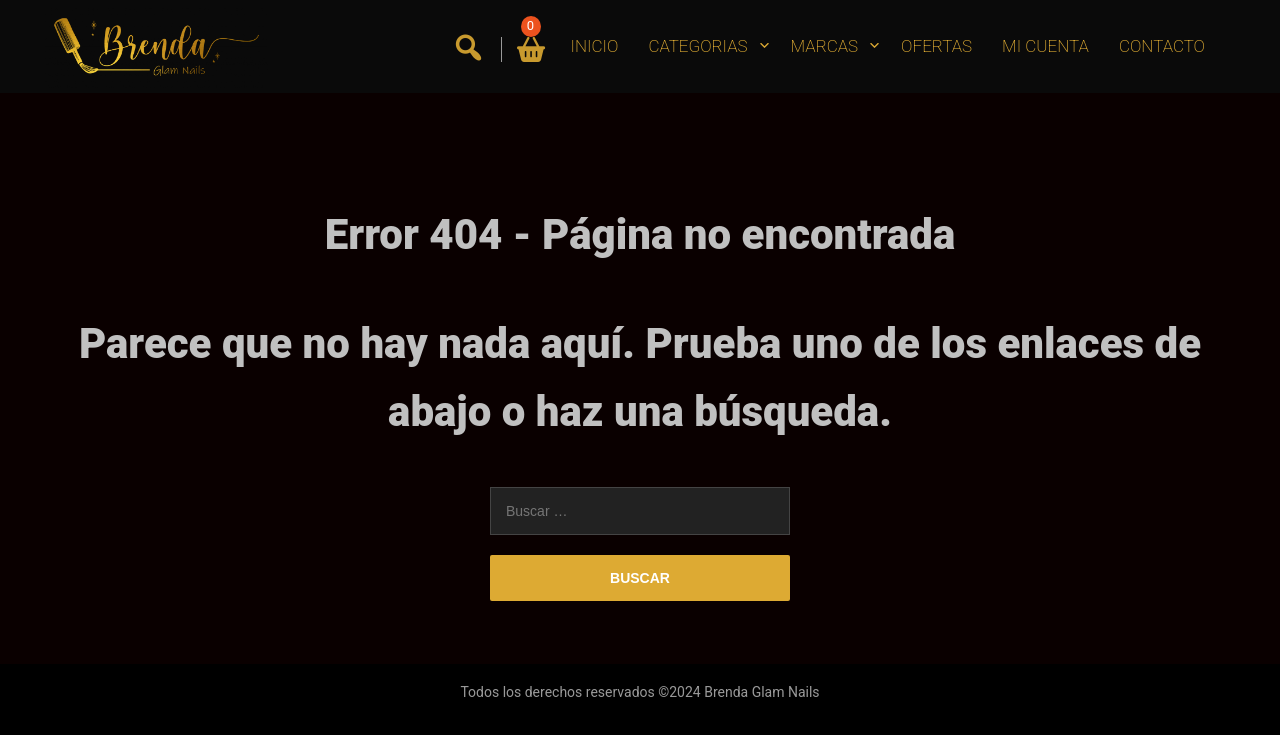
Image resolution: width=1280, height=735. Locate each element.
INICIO (595, 46)
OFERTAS (936, 46)
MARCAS (825, 46)
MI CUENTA (1045, 46)
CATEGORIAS (697, 46)
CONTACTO (1162, 46)
